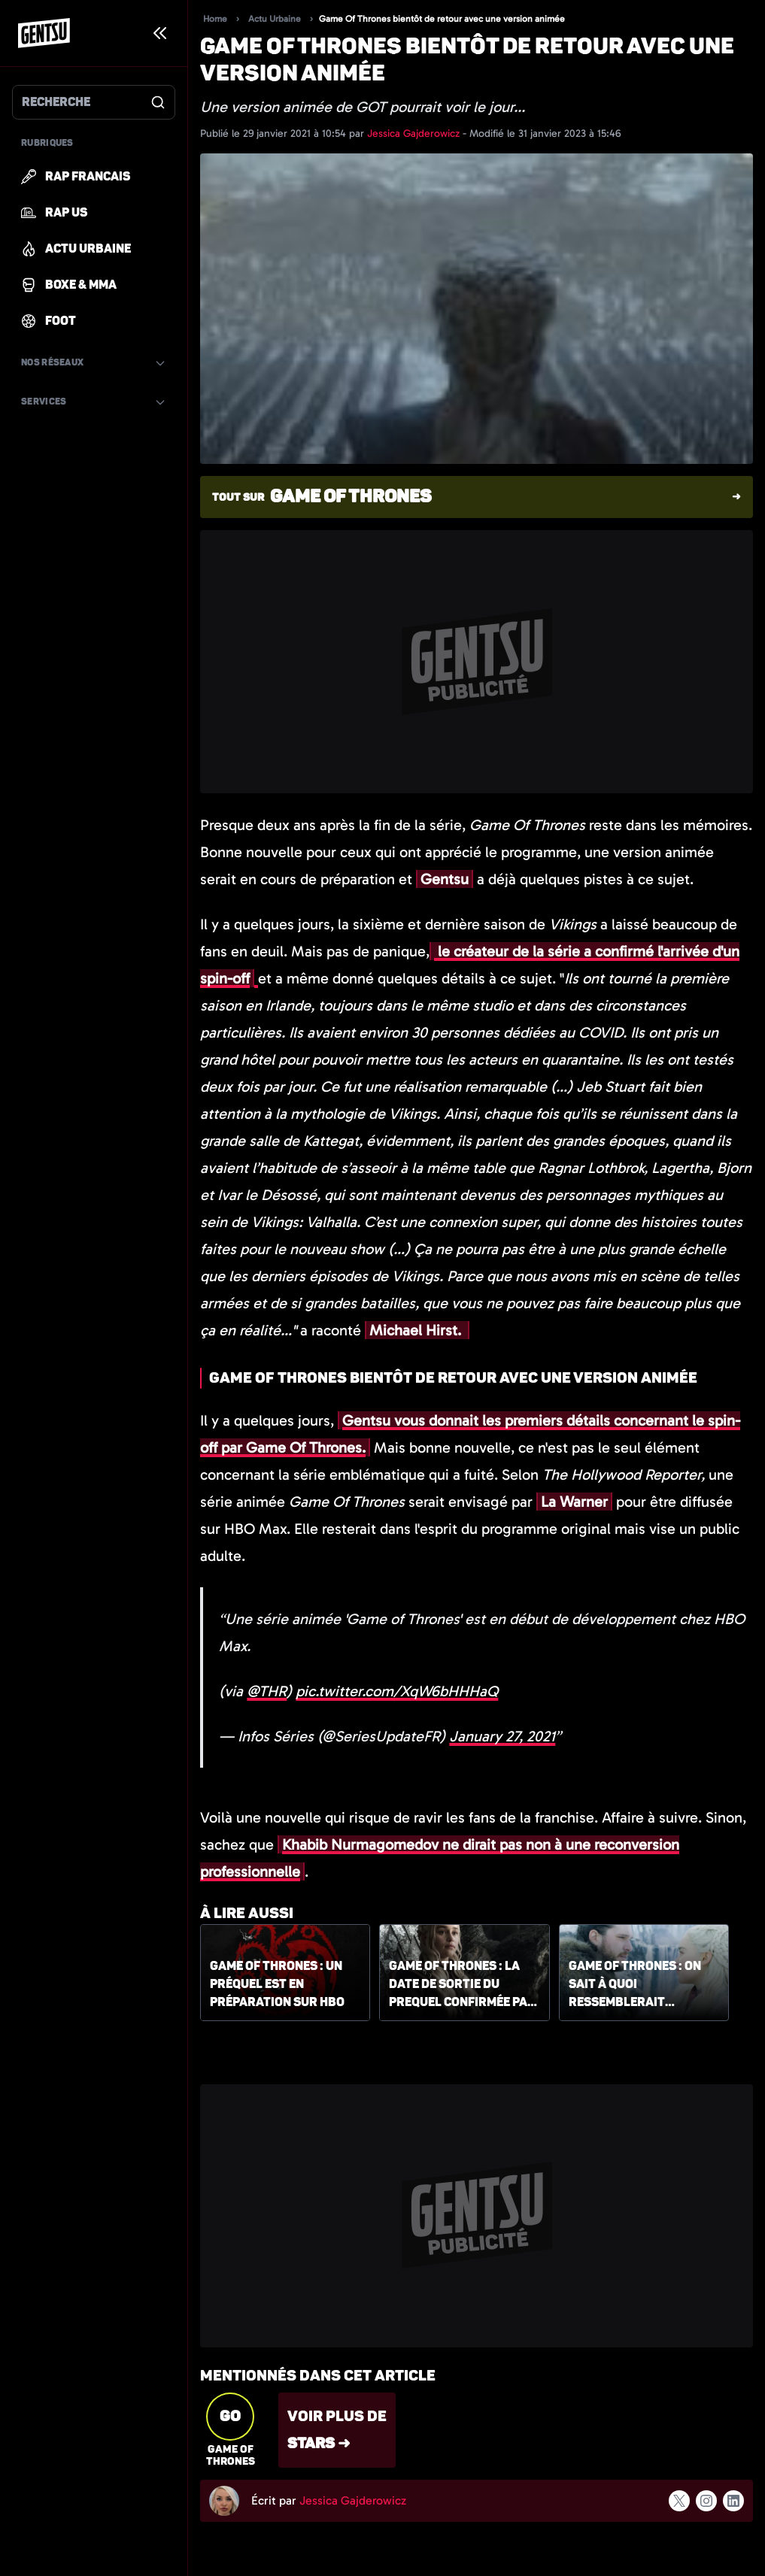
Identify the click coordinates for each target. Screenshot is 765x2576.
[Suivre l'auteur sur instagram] (706, 2500)
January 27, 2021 (502, 1736)
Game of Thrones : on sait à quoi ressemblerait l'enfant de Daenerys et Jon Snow (636, 1985)
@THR (267, 1691)
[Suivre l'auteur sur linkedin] (733, 2500)
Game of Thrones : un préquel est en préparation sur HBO (277, 1984)
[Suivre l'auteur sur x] (679, 2500)
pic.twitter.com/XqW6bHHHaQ (397, 1691)
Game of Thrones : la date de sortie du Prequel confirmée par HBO (462, 1985)
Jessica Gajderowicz (415, 133)
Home (215, 19)
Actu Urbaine (274, 19)
